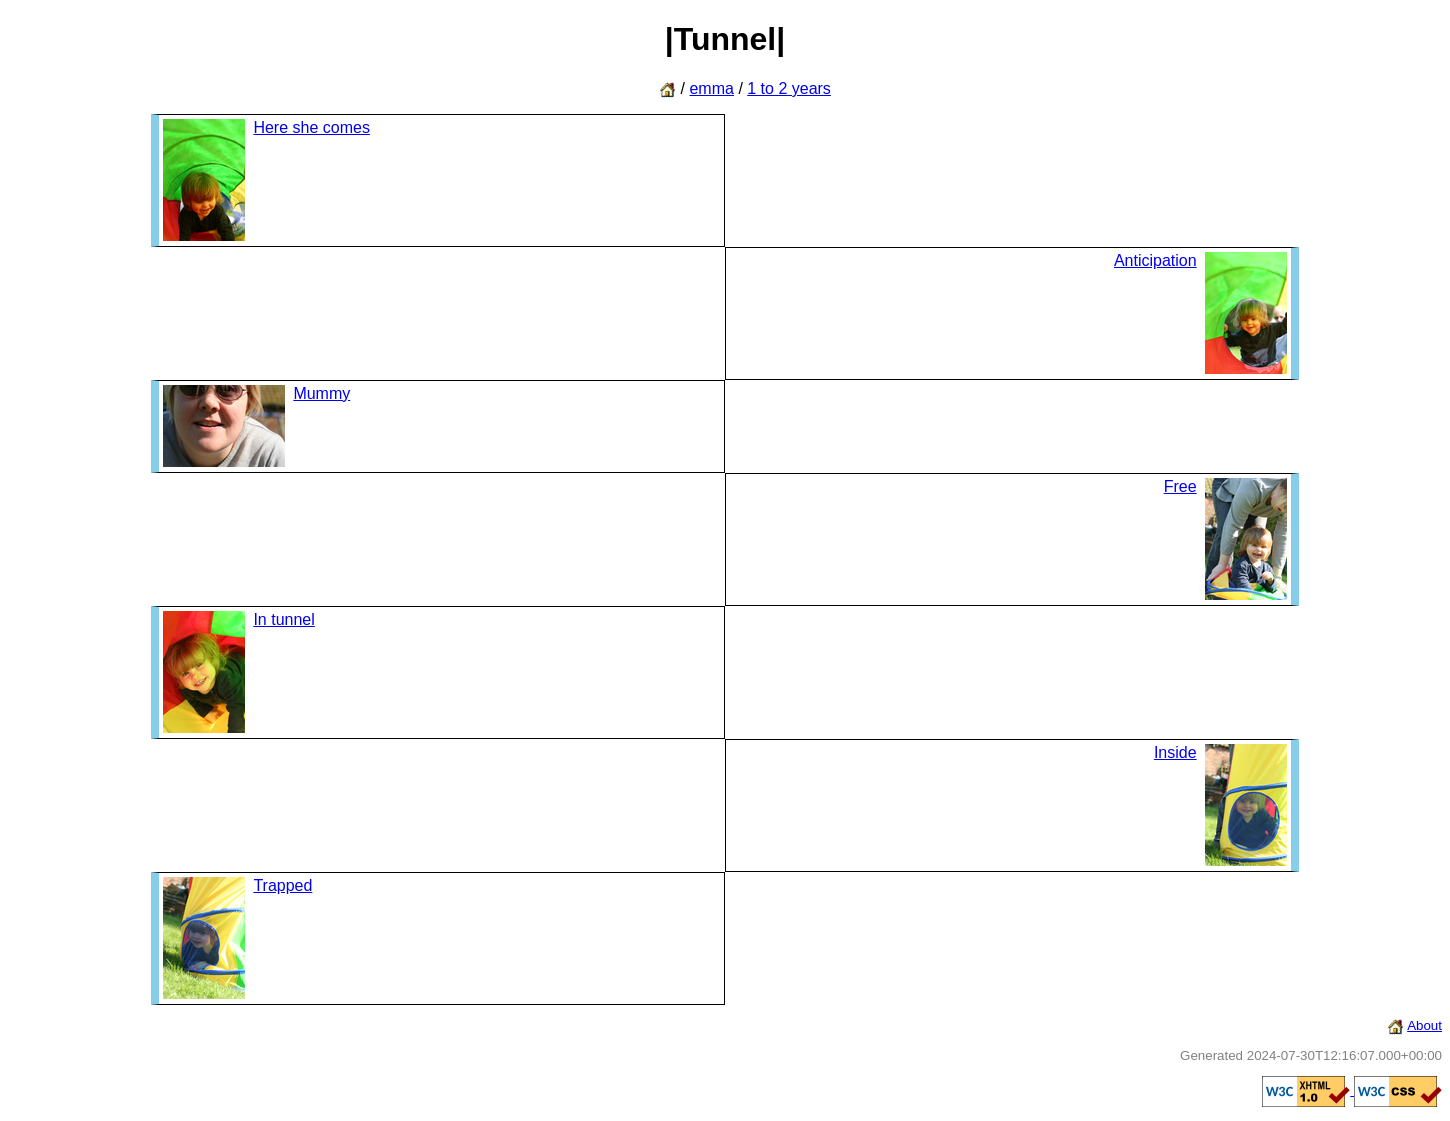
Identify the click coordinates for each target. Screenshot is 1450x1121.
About (1424, 1025)
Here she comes (311, 127)
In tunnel (283, 619)
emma (711, 88)
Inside (1175, 752)
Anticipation (1155, 260)
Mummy (321, 393)
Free (1180, 486)
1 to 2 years (789, 88)
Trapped (282, 885)
